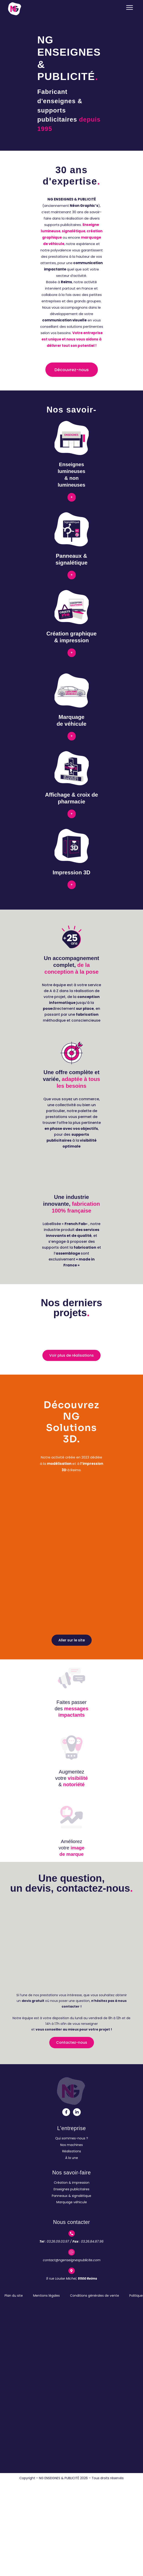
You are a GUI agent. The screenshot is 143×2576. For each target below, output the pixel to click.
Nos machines (71, 2238)
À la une (71, 2251)
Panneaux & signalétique (71, 2289)
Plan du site (14, 2388)
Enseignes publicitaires (71, 2282)
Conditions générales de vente (94, 2388)
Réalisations (71, 2244)
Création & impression (71, 2275)
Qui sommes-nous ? (71, 2231)
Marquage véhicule (71, 2295)
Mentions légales (46, 2388)
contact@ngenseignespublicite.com (71, 2353)
